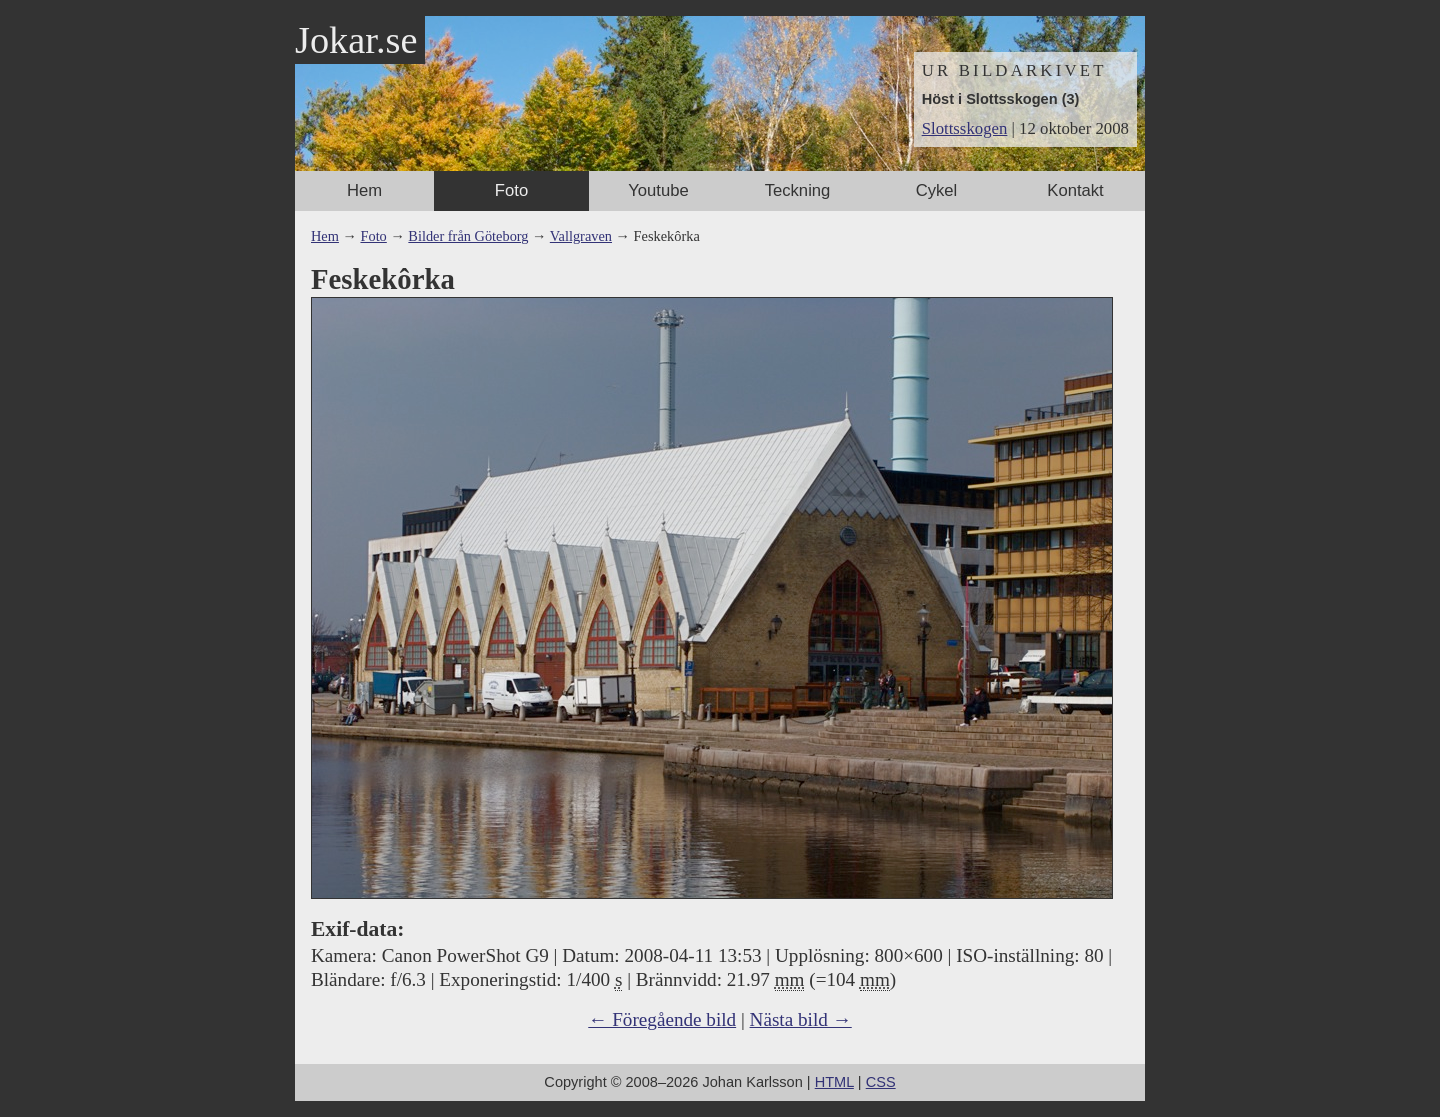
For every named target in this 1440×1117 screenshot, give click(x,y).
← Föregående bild (662, 1019)
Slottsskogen (965, 128)
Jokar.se (356, 40)
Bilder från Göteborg (468, 236)
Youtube (658, 190)
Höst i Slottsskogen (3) (1001, 99)
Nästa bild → (801, 1019)
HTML (834, 1082)
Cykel (937, 190)
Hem (364, 190)
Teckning (798, 190)
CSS (881, 1082)
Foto (511, 190)
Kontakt (1075, 190)
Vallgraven (581, 236)
